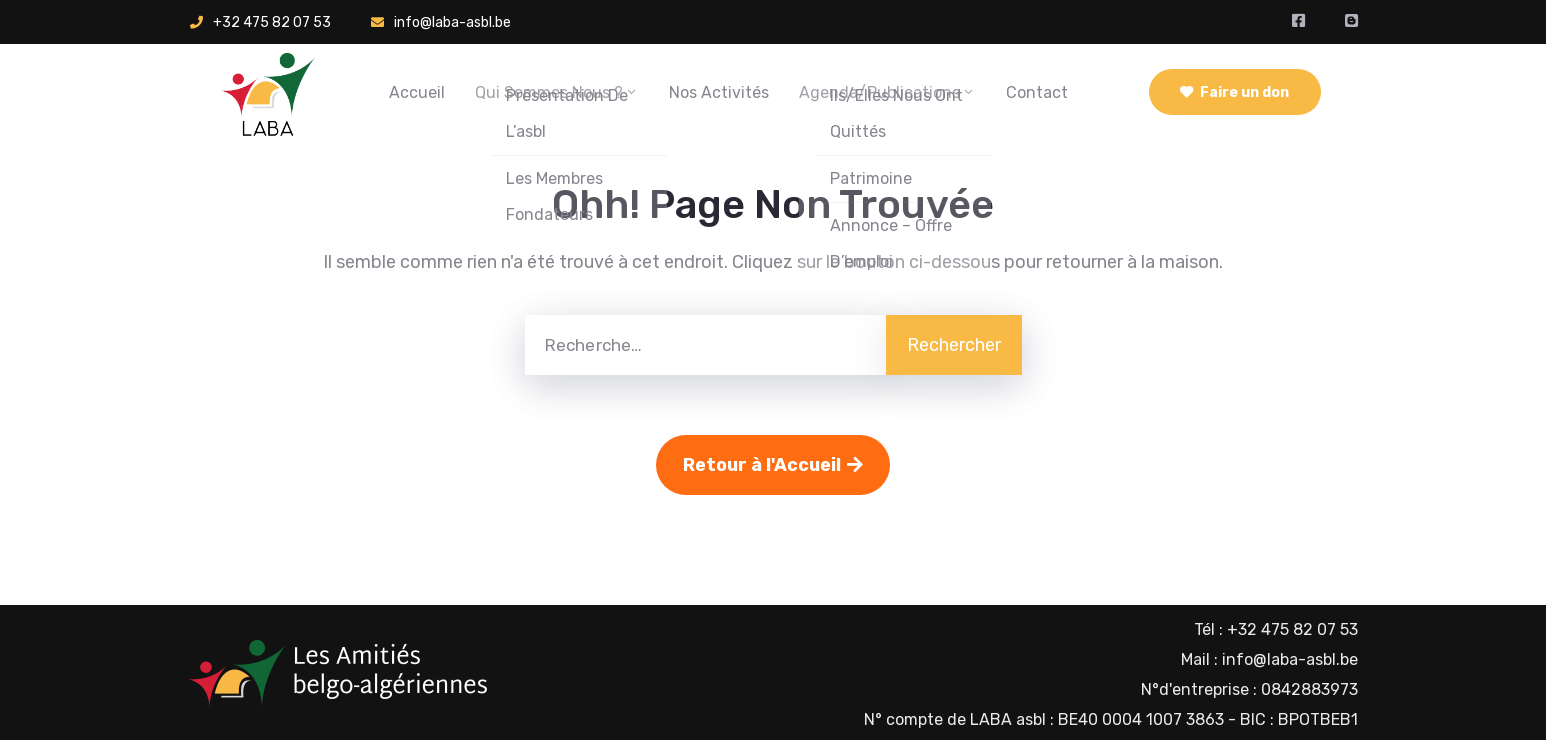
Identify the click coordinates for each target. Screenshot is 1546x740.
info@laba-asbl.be (452, 22)
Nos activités (719, 92)
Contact (1037, 92)
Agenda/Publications (887, 92)
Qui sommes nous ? (557, 92)
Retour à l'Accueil (773, 465)
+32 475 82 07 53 (272, 22)
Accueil (417, 92)
